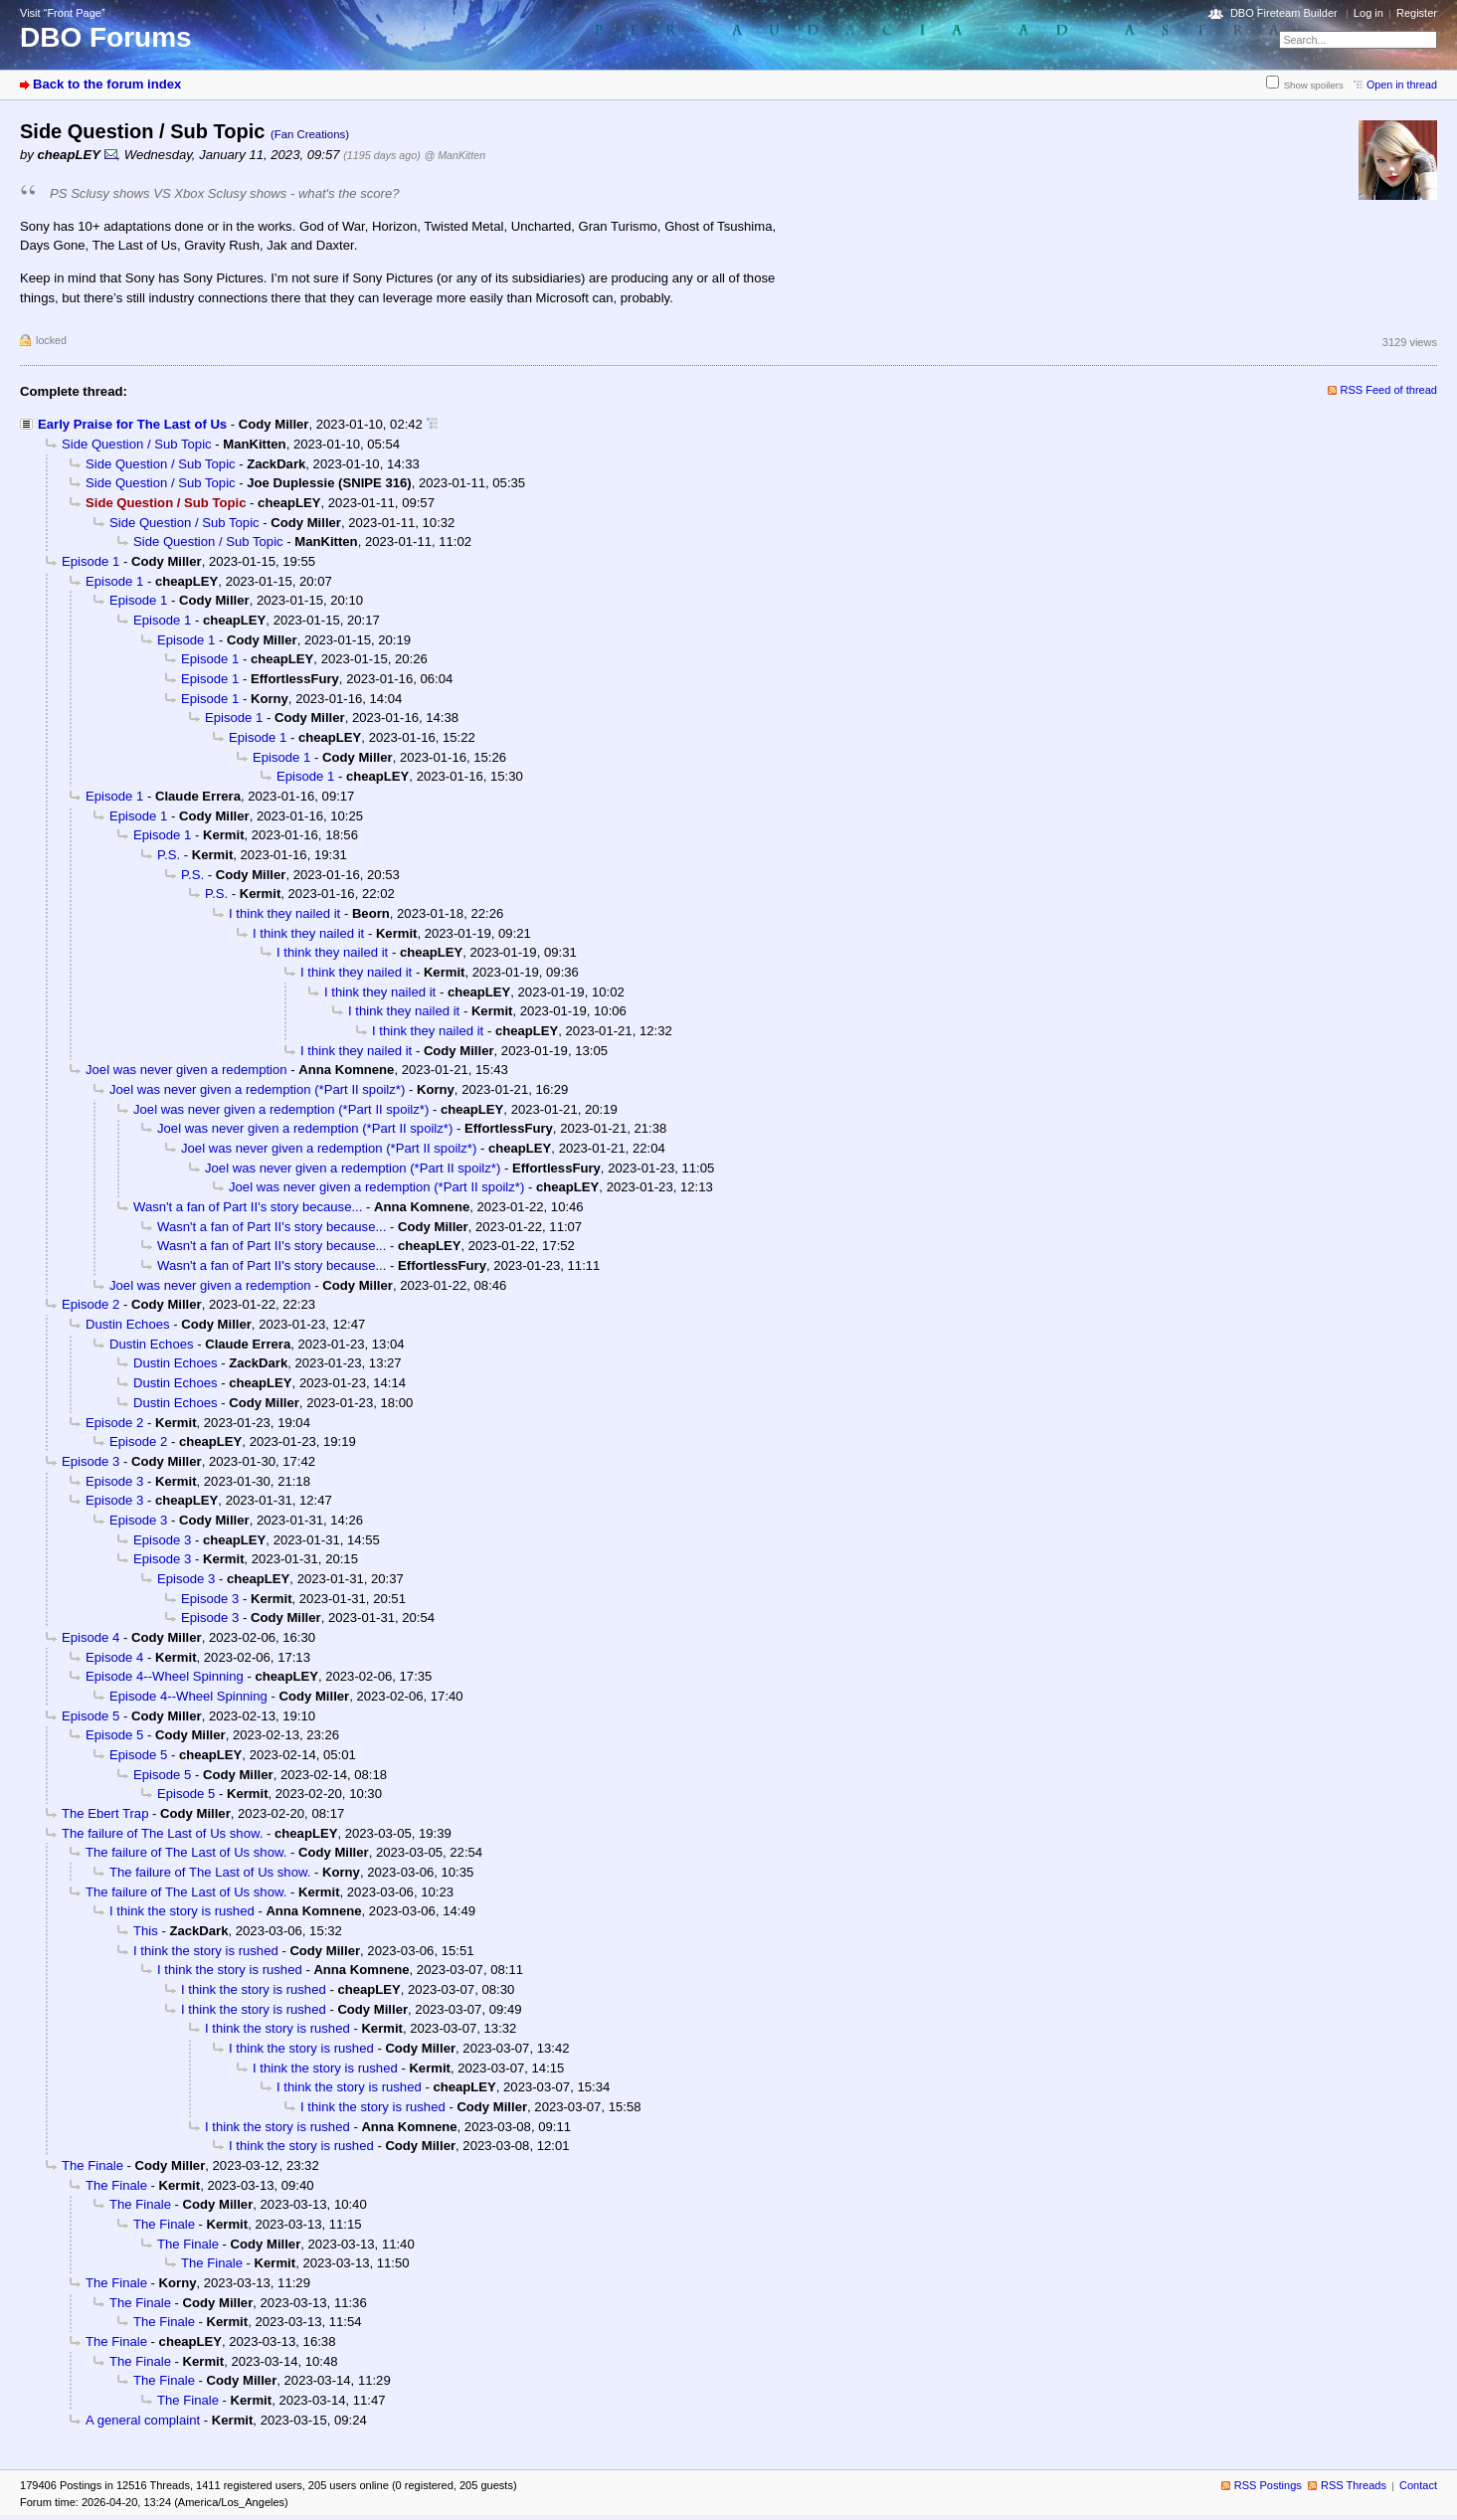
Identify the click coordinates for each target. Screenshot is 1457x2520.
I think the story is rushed (182, 1910)
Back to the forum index (107, 84)
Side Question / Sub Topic (137, 444)
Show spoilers (1314, 85)
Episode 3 (90, 1461)
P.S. (168, 854)
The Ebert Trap (105, 1813)
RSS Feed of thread (1389, 390)
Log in (1368, 13)
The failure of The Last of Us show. (162, 1833)
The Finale (92, 2165)
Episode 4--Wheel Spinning (165, 1676)
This (145, 1930)
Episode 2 (90, 1304)
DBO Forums (106, 37)
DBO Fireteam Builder (1284, 13)
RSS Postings (1268, 2485)
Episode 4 (90, 1637)
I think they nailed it (284, 913)
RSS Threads (1353, 2485)
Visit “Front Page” (62, 13)
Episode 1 (90, 561)
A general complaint (143, 2420)
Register (1416, 13)
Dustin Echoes (128, 1324)
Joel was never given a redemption (186, 1069)
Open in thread (1401, 84)
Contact (1418, 2485)
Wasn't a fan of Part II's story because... (247, 1206)
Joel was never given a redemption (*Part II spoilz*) (257, 1089)
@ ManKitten (455, 155)
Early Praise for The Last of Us (132, 424)
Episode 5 (90, 1716)
